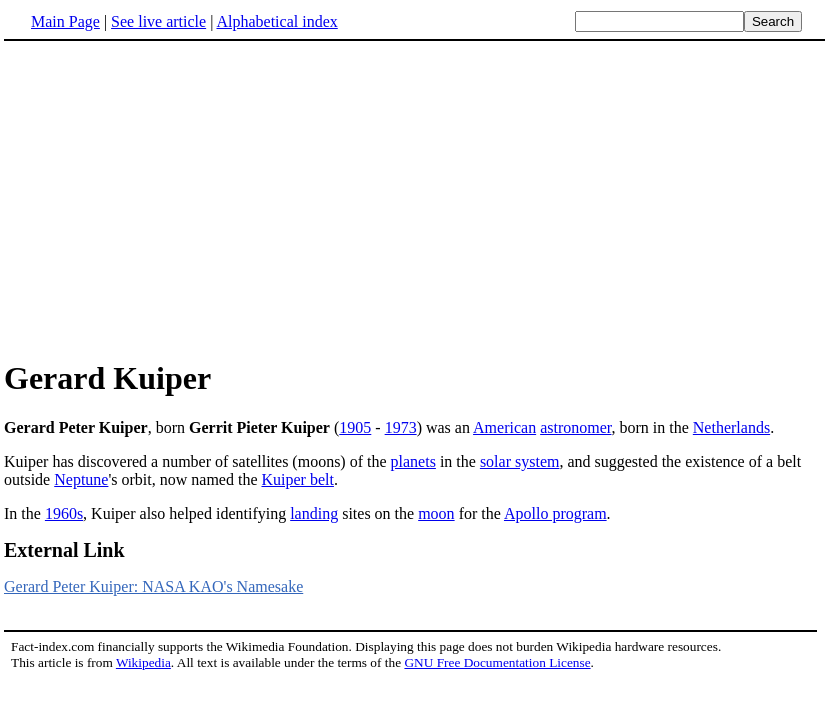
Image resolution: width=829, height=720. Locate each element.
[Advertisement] (172, 199)
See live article (158, 21)
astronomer (575, 427)
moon (436, 513)
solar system (520, 461)
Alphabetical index (276, 21)
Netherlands (731, 427)
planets (413, 461)
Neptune (81, 479)
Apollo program (555, 513)
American (504, 427)
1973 (401, 427)
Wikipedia (143, 662)
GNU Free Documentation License (497, 662)
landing (314, 513)
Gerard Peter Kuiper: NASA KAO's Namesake (153, 586)
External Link (64, 550)
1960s (64, 513)
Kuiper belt (298, 479)
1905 (355, 427)
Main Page (65, 21)
